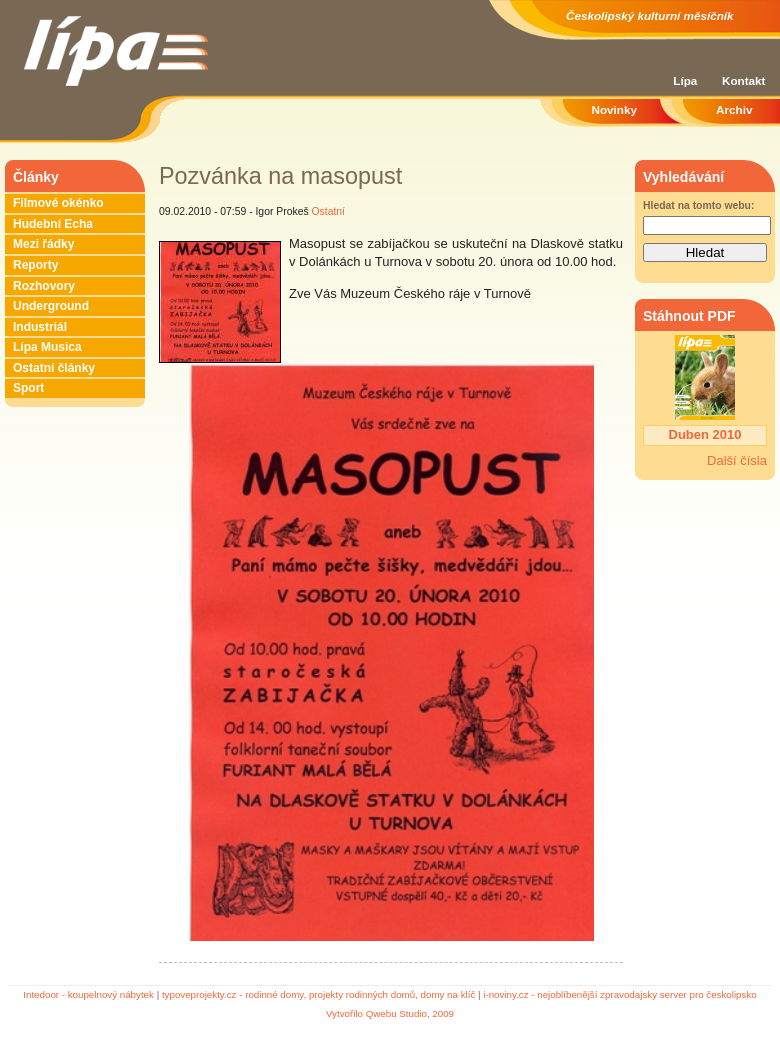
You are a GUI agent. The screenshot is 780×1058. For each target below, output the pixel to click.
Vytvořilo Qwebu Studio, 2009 (390, 1013)
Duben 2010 (705, 434)
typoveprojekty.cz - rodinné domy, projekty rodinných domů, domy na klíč (318, 994)
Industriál (40, 327)
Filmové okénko (58, 203)
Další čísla (737, 460)
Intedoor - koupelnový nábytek (88, 994)
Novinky (614, 109)
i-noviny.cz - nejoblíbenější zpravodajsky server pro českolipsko (619, 994)
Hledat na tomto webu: (698, 205)
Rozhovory (44, 286)
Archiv (734, 109)
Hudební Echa (53, 224)
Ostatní (329, 211)
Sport (28, 388)
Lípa (685, 80)
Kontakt (744, 80)
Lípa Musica (47, 347)
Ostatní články (54, 368)
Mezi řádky (43, 244)
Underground (51, 306)
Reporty (35, 265)
